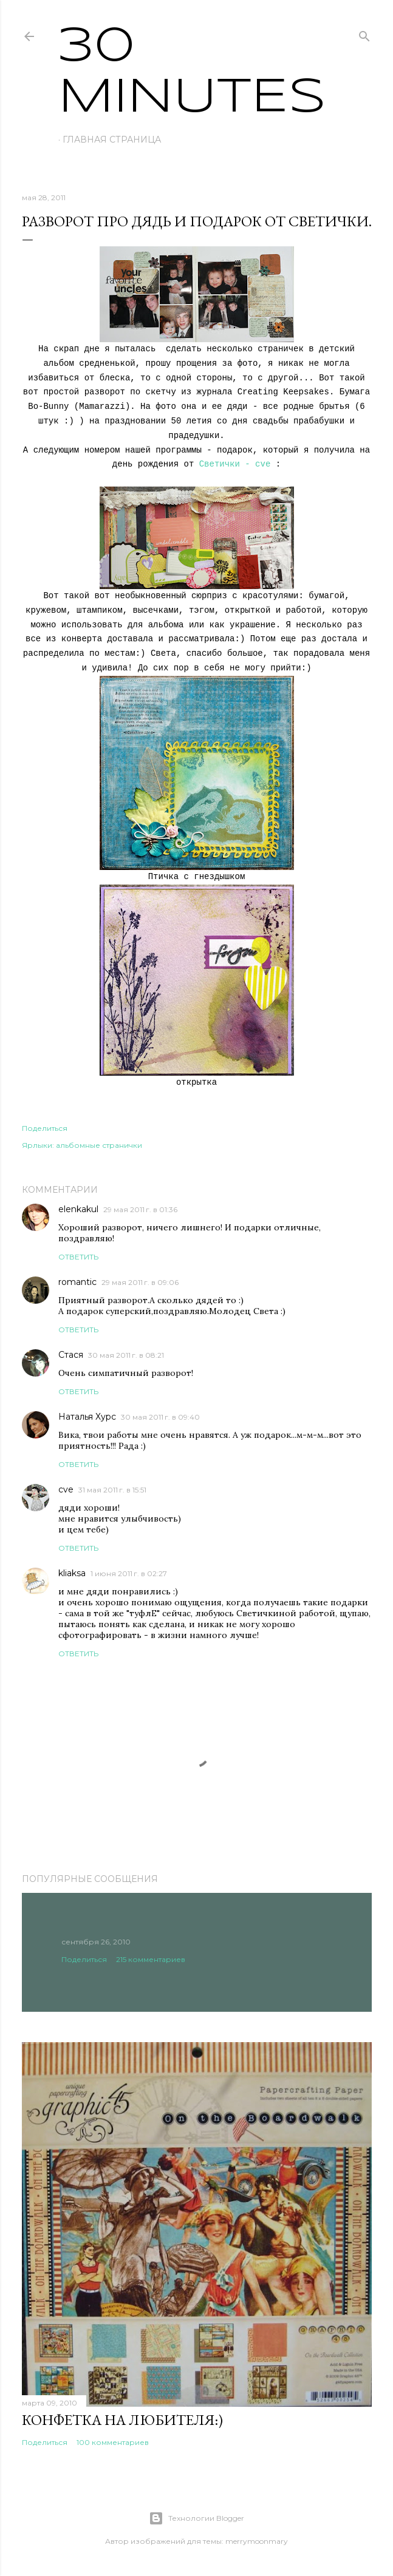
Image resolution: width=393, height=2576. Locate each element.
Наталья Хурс (87, 1416)
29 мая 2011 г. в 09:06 (140, 1282)
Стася (70, 1354)
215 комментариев (150, 1959)
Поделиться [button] (44, 1128)
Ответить (78, 1256)
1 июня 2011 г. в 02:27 (129, 1573)
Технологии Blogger (196, 2518)
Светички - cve (235, 464)
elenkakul (78, 1209)
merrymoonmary (256, 2541)
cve (65, 1489)
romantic (77, 1281)
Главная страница (112, 139)
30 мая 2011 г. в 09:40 (160, 1416)
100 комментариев (113, 2442)
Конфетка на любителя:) (122, 2419)
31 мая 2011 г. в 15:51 (112, 1489)
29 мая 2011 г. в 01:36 (140, 1209)
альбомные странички (99, 1145)
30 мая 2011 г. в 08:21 (126, 1355)
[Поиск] (364, 34)
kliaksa (72, 1573)
